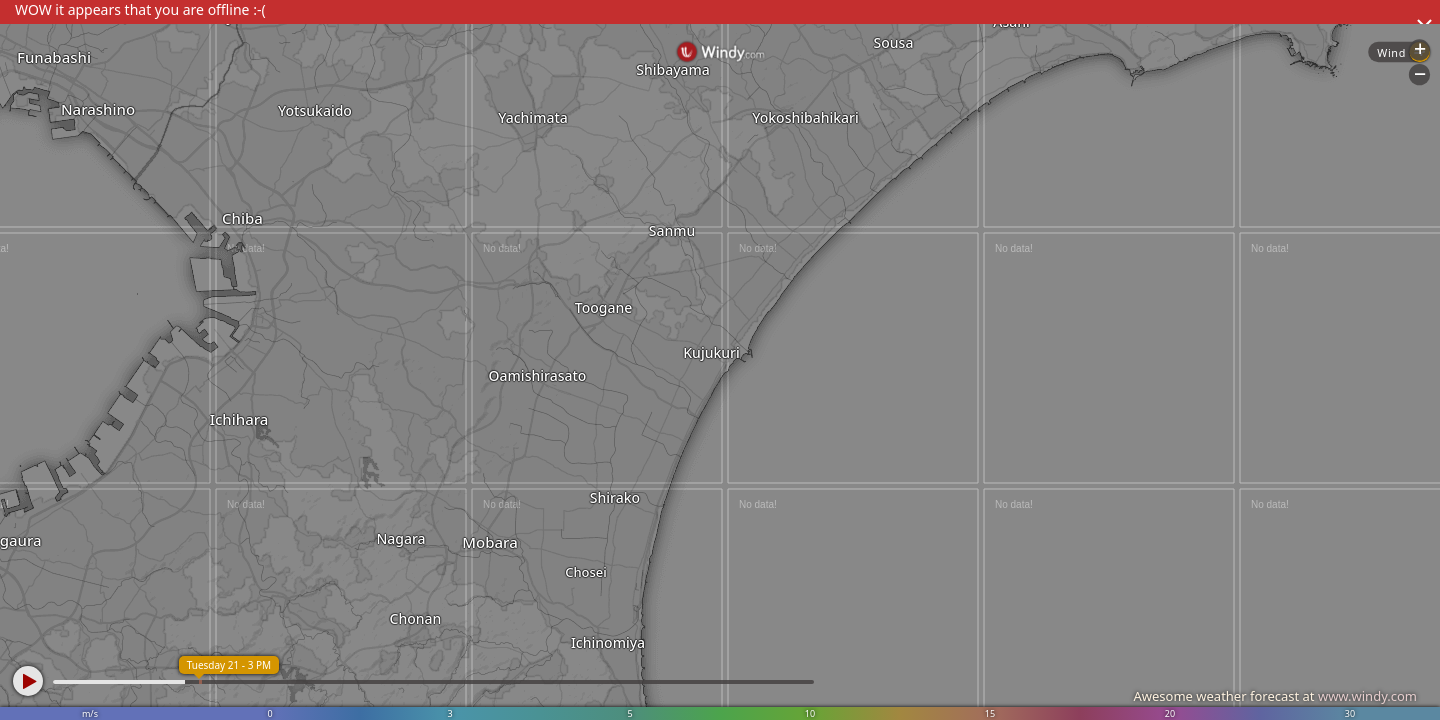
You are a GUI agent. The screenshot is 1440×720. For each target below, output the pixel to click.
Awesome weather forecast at (1275, 696)
